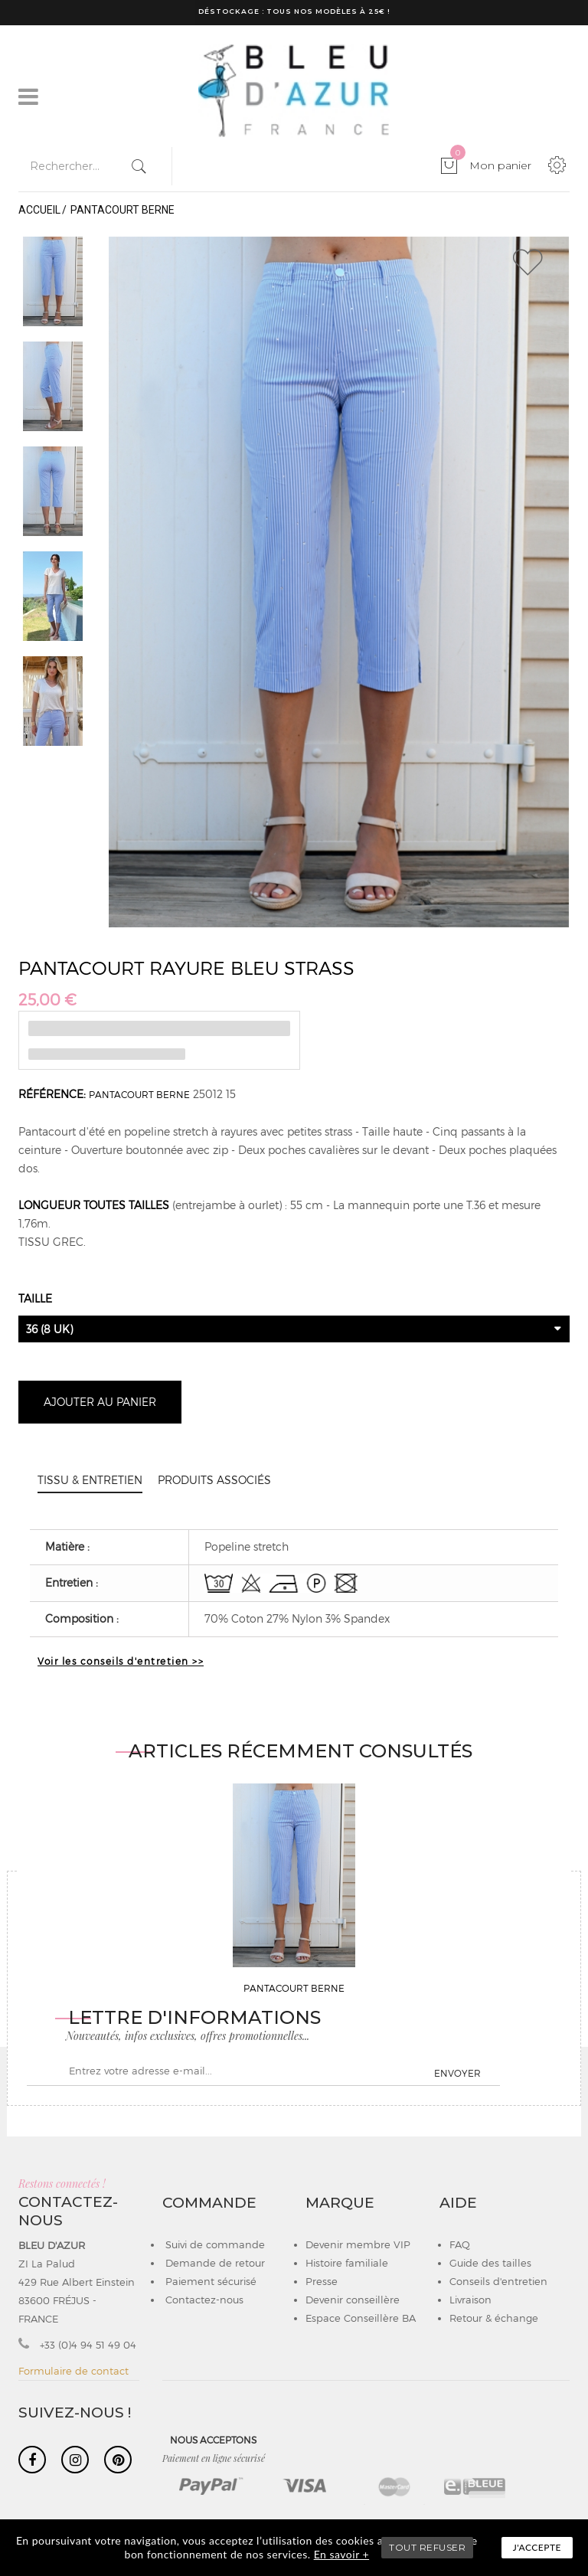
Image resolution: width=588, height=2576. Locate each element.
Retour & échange (493, 2318)
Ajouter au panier (100, 1401)
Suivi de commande (213, 2244)
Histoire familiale (346, 2263)
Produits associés (214, 1479)
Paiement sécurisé (209, 2281)
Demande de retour (213, 2263)
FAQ (459, 2244)
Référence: (52, 1093)
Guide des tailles (490, 2263)
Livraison (470, 2299)
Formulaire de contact (73, 2371)
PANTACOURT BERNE (139, 1094)
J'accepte (537, 2547)
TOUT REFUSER (427, 2547)
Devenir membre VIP (357, 2244)
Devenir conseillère (352, 2299)
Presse (321, 2281)
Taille (36, 1298)
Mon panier (490, 165)
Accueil (39, 210)
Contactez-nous (202, 2299)
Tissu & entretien (90, 1479)
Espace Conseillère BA (360, 2318)
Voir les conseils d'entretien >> (121, 1661)
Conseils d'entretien (498, 2281)
